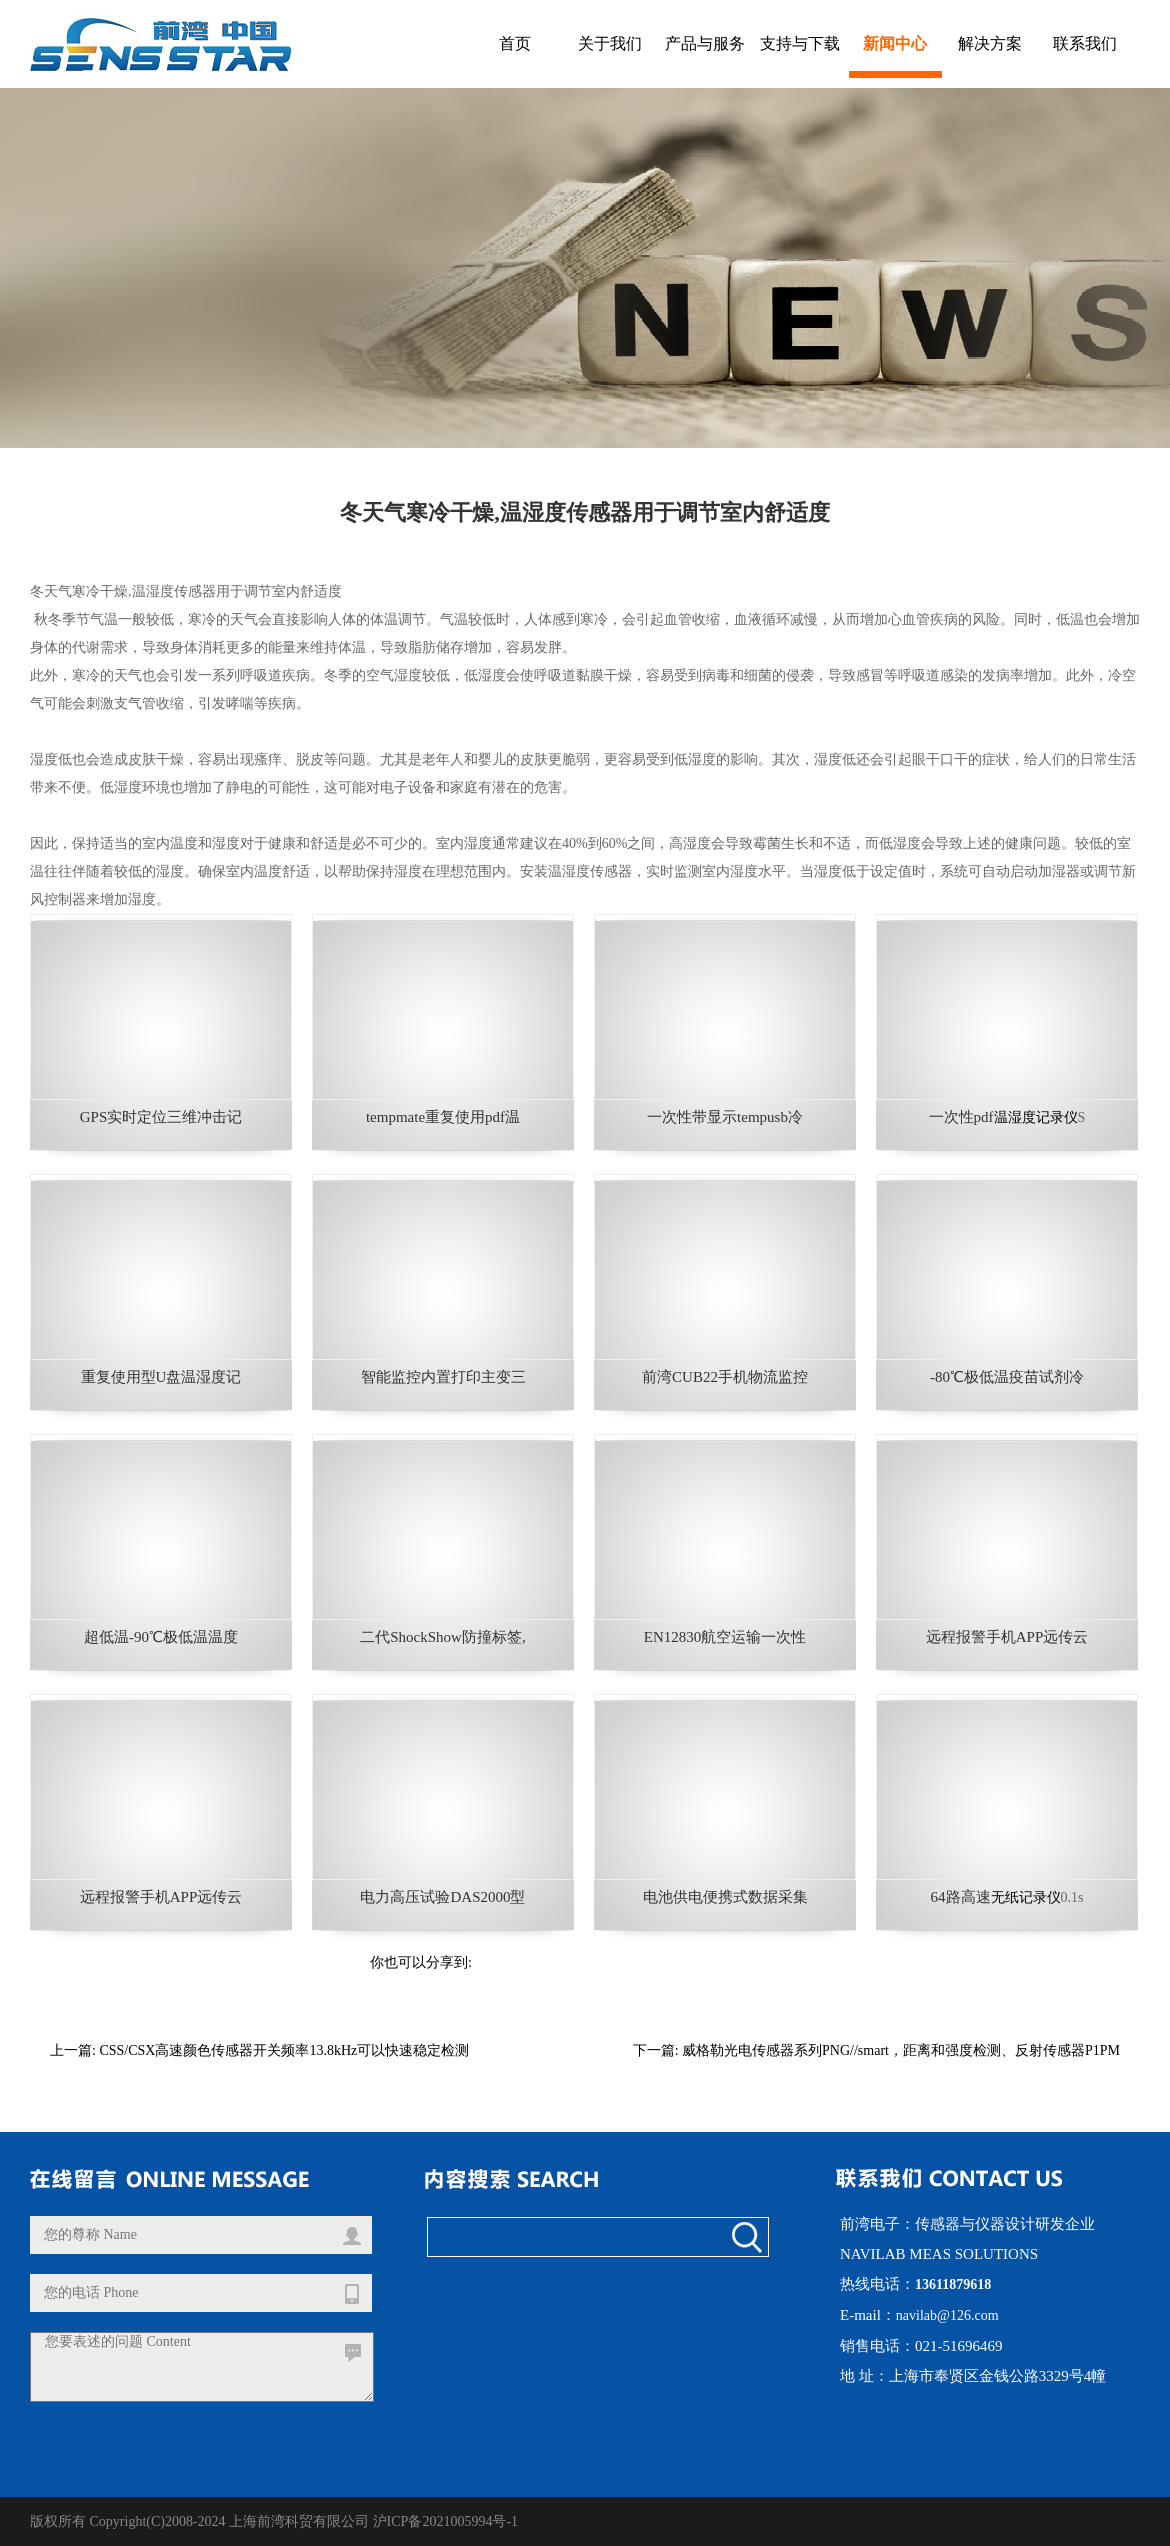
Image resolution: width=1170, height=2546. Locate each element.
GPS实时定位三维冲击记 (161, 1117)
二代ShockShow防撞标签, (442, 1637)
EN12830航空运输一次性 (725, 1637)
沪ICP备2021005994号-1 (445, 2521)
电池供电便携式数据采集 (725, 1897)
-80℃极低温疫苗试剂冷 (1007, 1377)
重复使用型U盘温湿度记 (161, 1377)
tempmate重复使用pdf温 (443, 1117)
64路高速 (961, 1897)
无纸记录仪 (1026, 1897)
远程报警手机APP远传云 (1007, 1637)
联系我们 (1085, 43)
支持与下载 (800, 43)
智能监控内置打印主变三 (443, 1377)
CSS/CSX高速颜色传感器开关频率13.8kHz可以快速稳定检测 (284, 2050)
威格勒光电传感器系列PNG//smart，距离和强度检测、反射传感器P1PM (901, 2050)
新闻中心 (895, 43)
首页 (515, 43)
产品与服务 (705, 43)
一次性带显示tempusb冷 (725, 1117)
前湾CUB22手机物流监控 (725, 1377)
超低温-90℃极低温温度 (161, 1637)
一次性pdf (961, 1117)
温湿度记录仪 (1036, 1117)
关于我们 (610, 43)
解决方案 (990, 43)
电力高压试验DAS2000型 (442, 1897)
